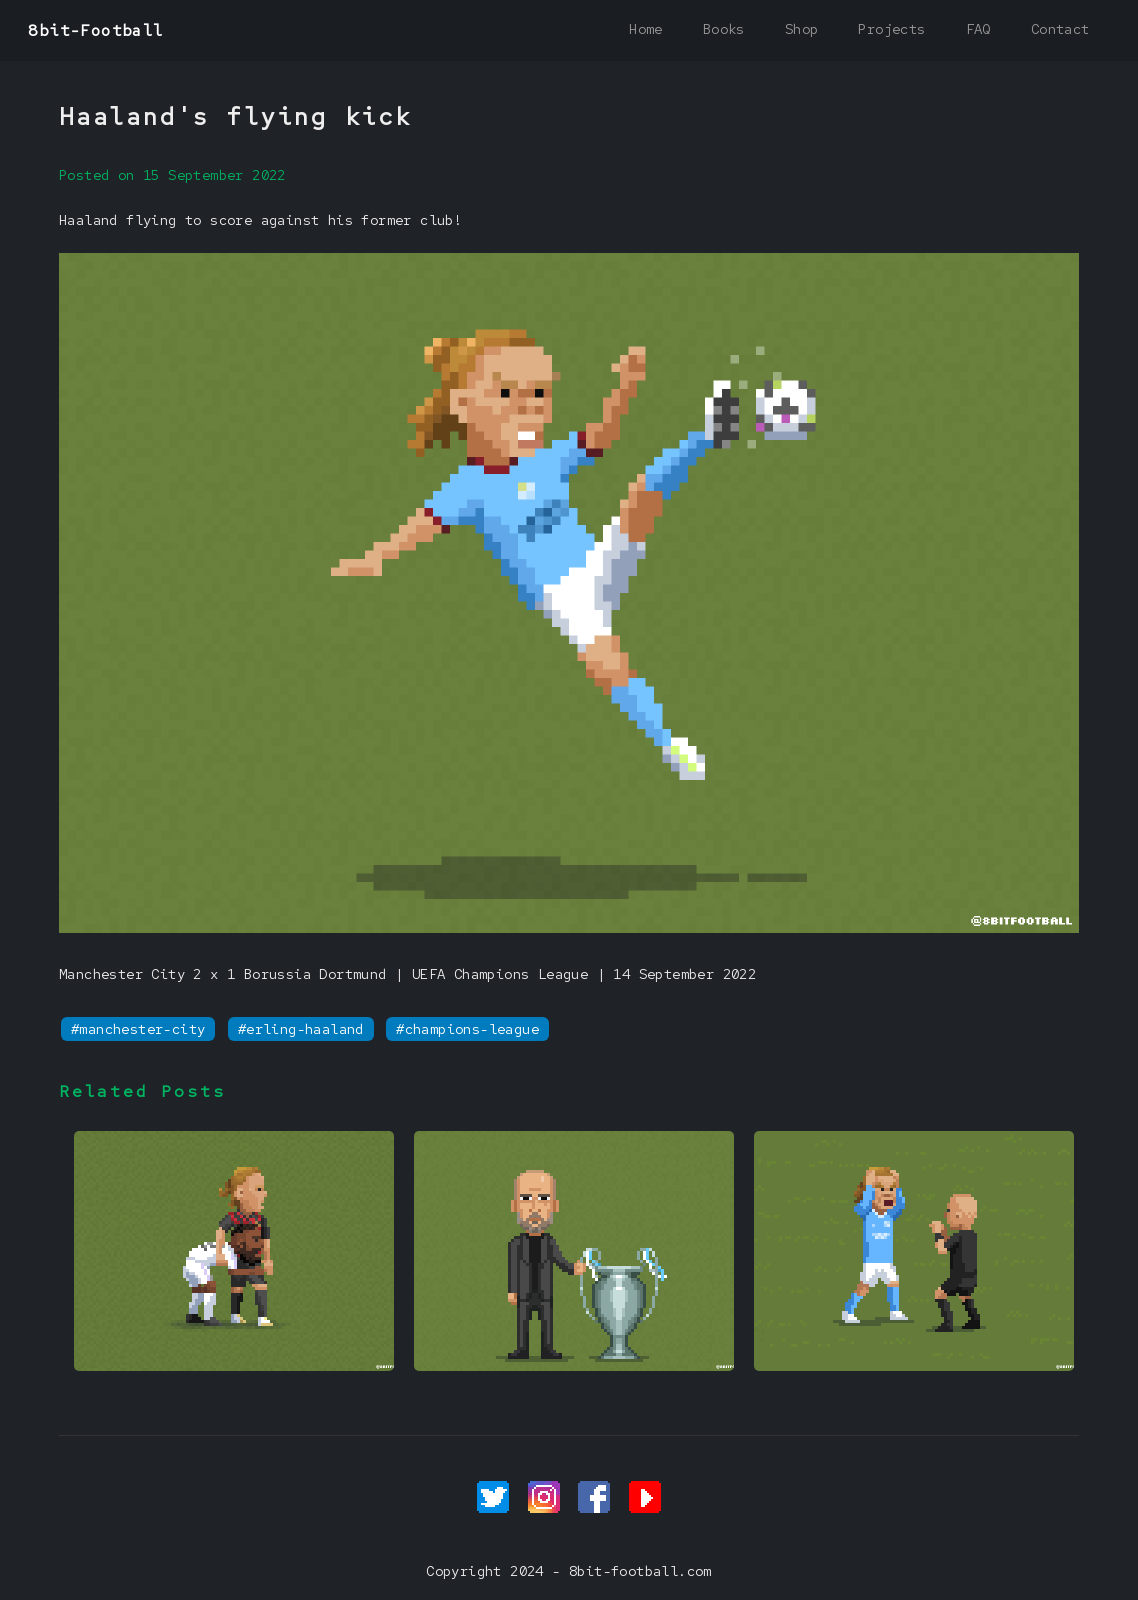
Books (724, 29)
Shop (802, 29)
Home (646, 29)
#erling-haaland (301, 1029)
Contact (1060, 29)
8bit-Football (95, 30)
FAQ (978, 29)
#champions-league (467, 1029)
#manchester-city (138, 1029)
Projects (891, 29)
